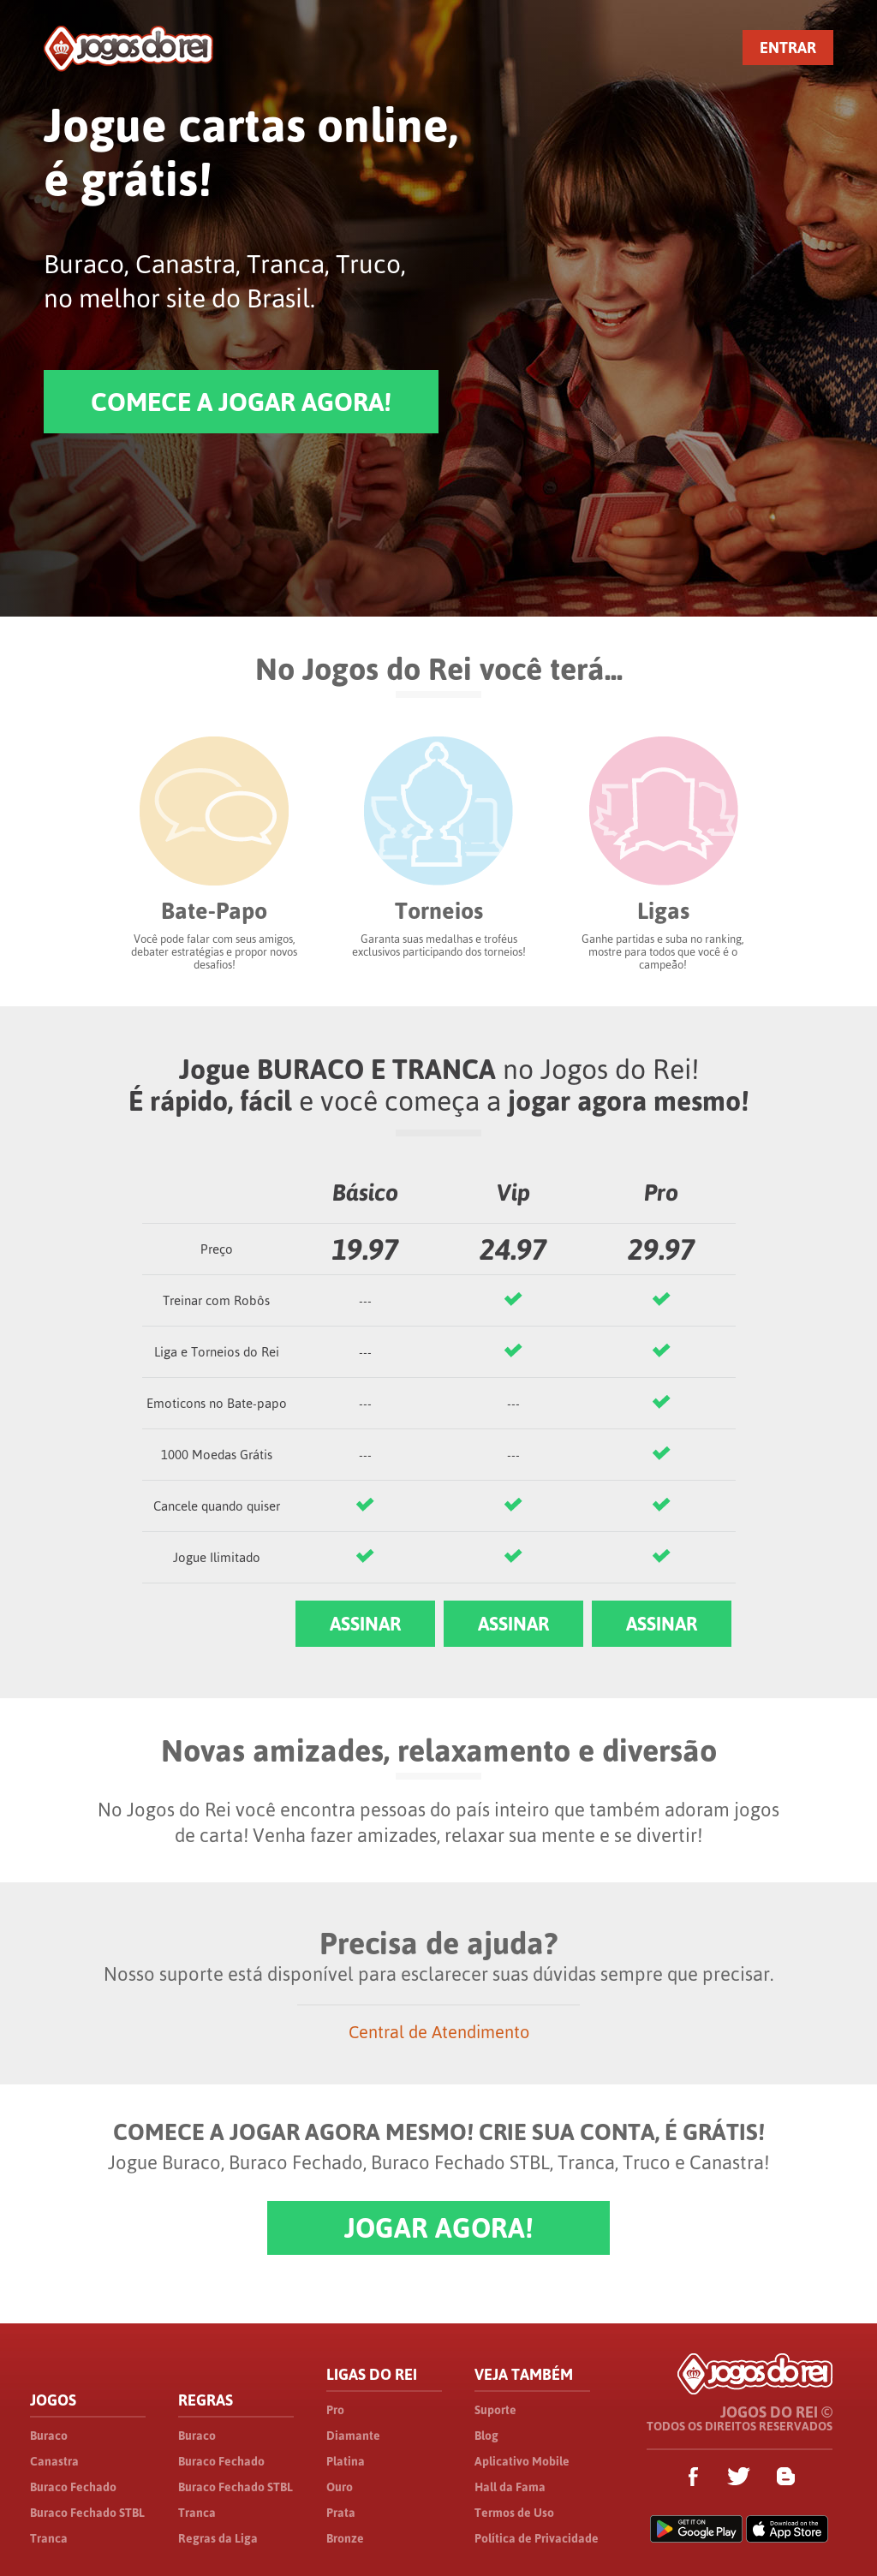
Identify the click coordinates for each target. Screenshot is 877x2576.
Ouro (339, 2487)
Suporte (495, 2410)
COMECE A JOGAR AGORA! (241, 401)
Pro (335, 2410)
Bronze (345, 2538)
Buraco (49, 2435)
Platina (345, 2461)
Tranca (49, 2538)
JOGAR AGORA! (438, 2228)
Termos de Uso (514, 2512)
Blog (486, 2435)
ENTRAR (788, 48)
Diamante (353, 2435)
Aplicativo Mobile (522, 2461)
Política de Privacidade (536, 2538)
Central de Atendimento (439, 2032)
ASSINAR (365, 1624)
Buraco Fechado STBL (87, 2512)
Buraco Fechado (73, 2487)
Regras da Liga (218, 2538)
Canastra (54, 2461)
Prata (340, 2512)
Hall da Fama (510, 2487)
